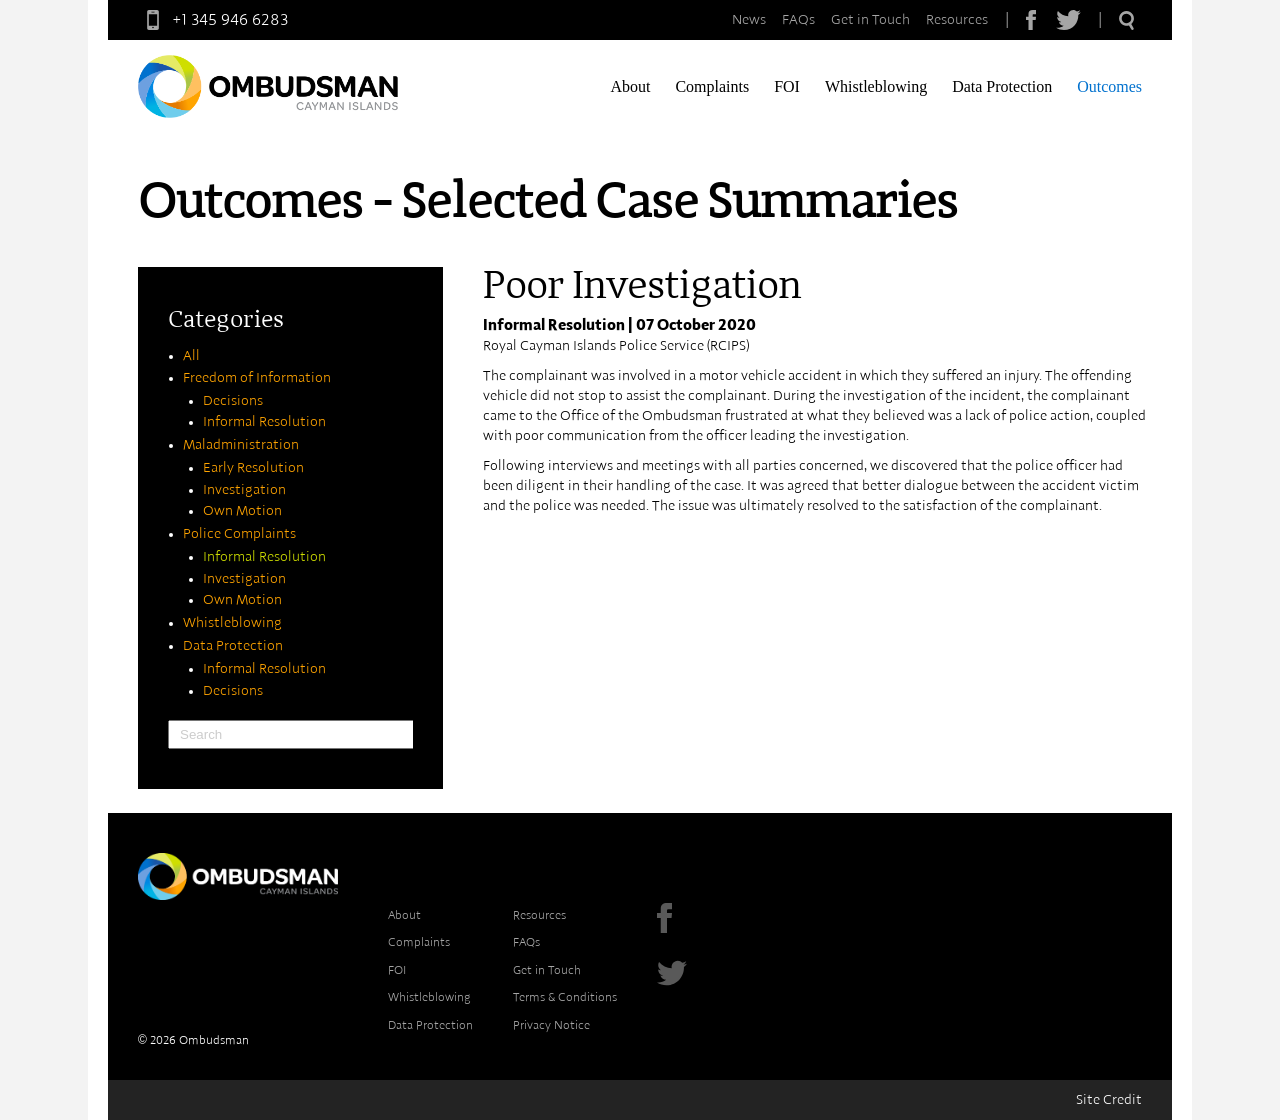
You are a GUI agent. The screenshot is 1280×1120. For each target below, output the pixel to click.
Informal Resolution (264, 422)
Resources (957, 20)
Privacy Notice (551, 1025)
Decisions (233, 401)
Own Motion (242, 511)
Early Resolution (253, 468)
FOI (787, 86)
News (749, 20)
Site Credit (1109, 1100)
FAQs (798, 20)
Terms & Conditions (565, 997)
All (191, 356)
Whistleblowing (876, 86)
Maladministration (241, 445)
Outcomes (1109, 86)
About (630, 86)
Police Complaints (239, 534)
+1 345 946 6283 (213, 20)
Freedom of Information (257, 378)
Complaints (712, 86)
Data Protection (1002, 86)
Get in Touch (870, 20)
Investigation (244, 490)
